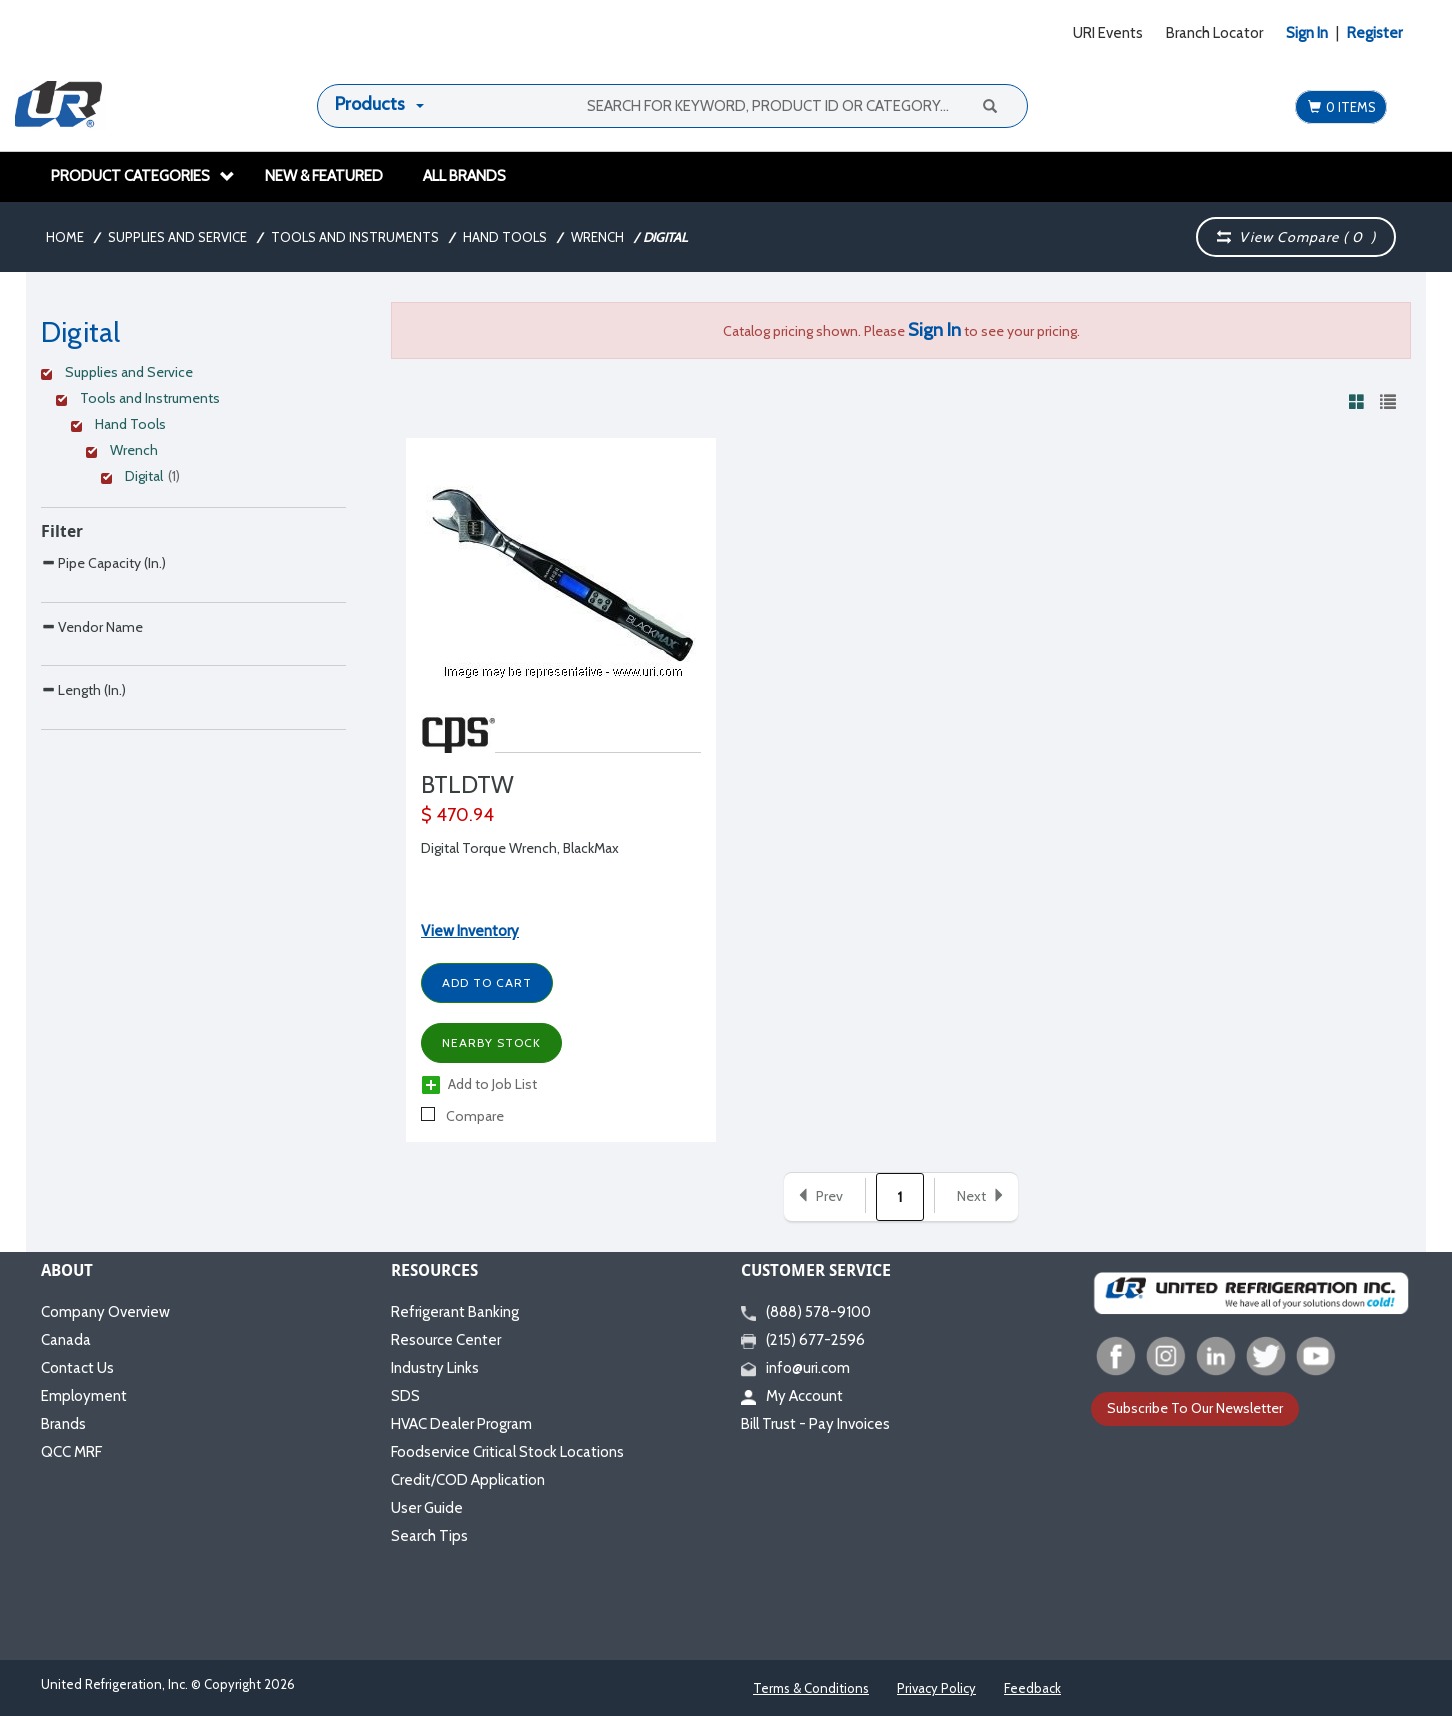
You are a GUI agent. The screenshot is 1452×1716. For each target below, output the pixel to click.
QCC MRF (71, 1452)
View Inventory (470, 931)
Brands (63, 1424)
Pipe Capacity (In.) (103, 562)
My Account (792, 1396)
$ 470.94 (457, 815)
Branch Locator (1214, 33)
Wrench (597, 237)
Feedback (1032, 1688)
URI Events (1108, 33)
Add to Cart (487, 982)
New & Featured (324, 176)
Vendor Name (92, 668)
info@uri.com (795, 1368)
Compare (462, 1116)
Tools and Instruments (355, 237)
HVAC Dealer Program (461, 1424)
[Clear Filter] (190, 375)
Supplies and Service (177, 237)
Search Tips (429, 1536)
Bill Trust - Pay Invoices (815, 1424)
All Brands (464, 176)
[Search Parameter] (193, 608)
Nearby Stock (491, 1042)
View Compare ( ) (1296, 237)
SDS (405, 1396)
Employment (84, 1396)
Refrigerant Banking (455, 1312)
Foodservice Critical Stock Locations (507, 1452)
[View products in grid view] (1357, 401)
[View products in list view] (1388, 401)
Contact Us (77, 1368)
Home (65, 237)
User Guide (427, 1508)
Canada (66, 1340)
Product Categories (143, 176)
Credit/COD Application (468, 1480)
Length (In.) (83, 773)
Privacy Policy (936, 1688)
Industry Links (435, 1368)
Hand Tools (505, 237)
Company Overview (105, 1312)
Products (370, 104)
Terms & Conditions (811, 1688)
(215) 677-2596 (803, 1340)
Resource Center (446, 1340)
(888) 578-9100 (806, 1312)
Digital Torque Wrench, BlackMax (520, 848)
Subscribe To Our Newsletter (1195, 1408)
